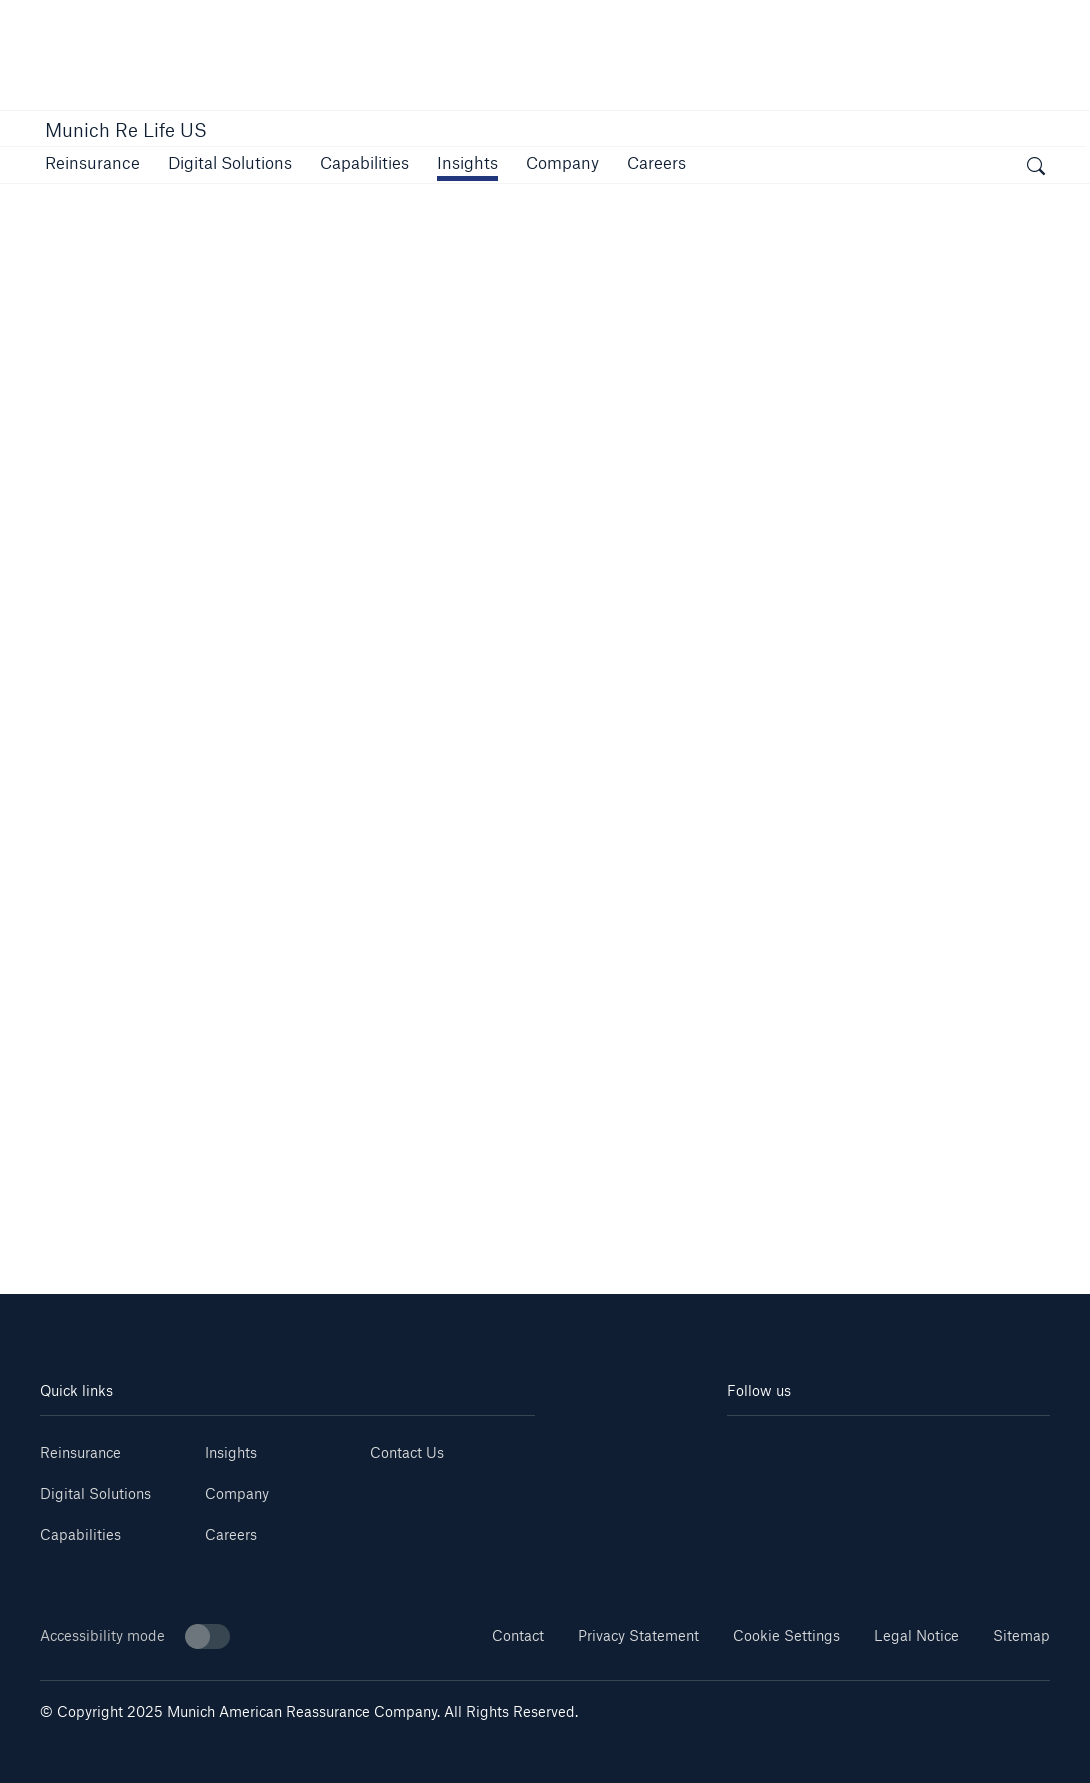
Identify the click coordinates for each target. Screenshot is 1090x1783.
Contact (518, 1635)
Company (237, 1493)
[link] (467, 162)
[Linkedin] (754, 1445)
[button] (92, 162)
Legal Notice (916, 1635)
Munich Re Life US (126, 130)
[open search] (1036, 168)
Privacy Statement (638, 1635)
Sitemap (1021, 1635)
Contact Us (407, 1452)
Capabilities (80, 1534)
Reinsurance (80, 1452)
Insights (231, 1452)
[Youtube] (808, 1445)
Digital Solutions (95, 1493)
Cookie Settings (786, 1635)
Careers (231, 1534)
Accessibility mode (135, 1636)
